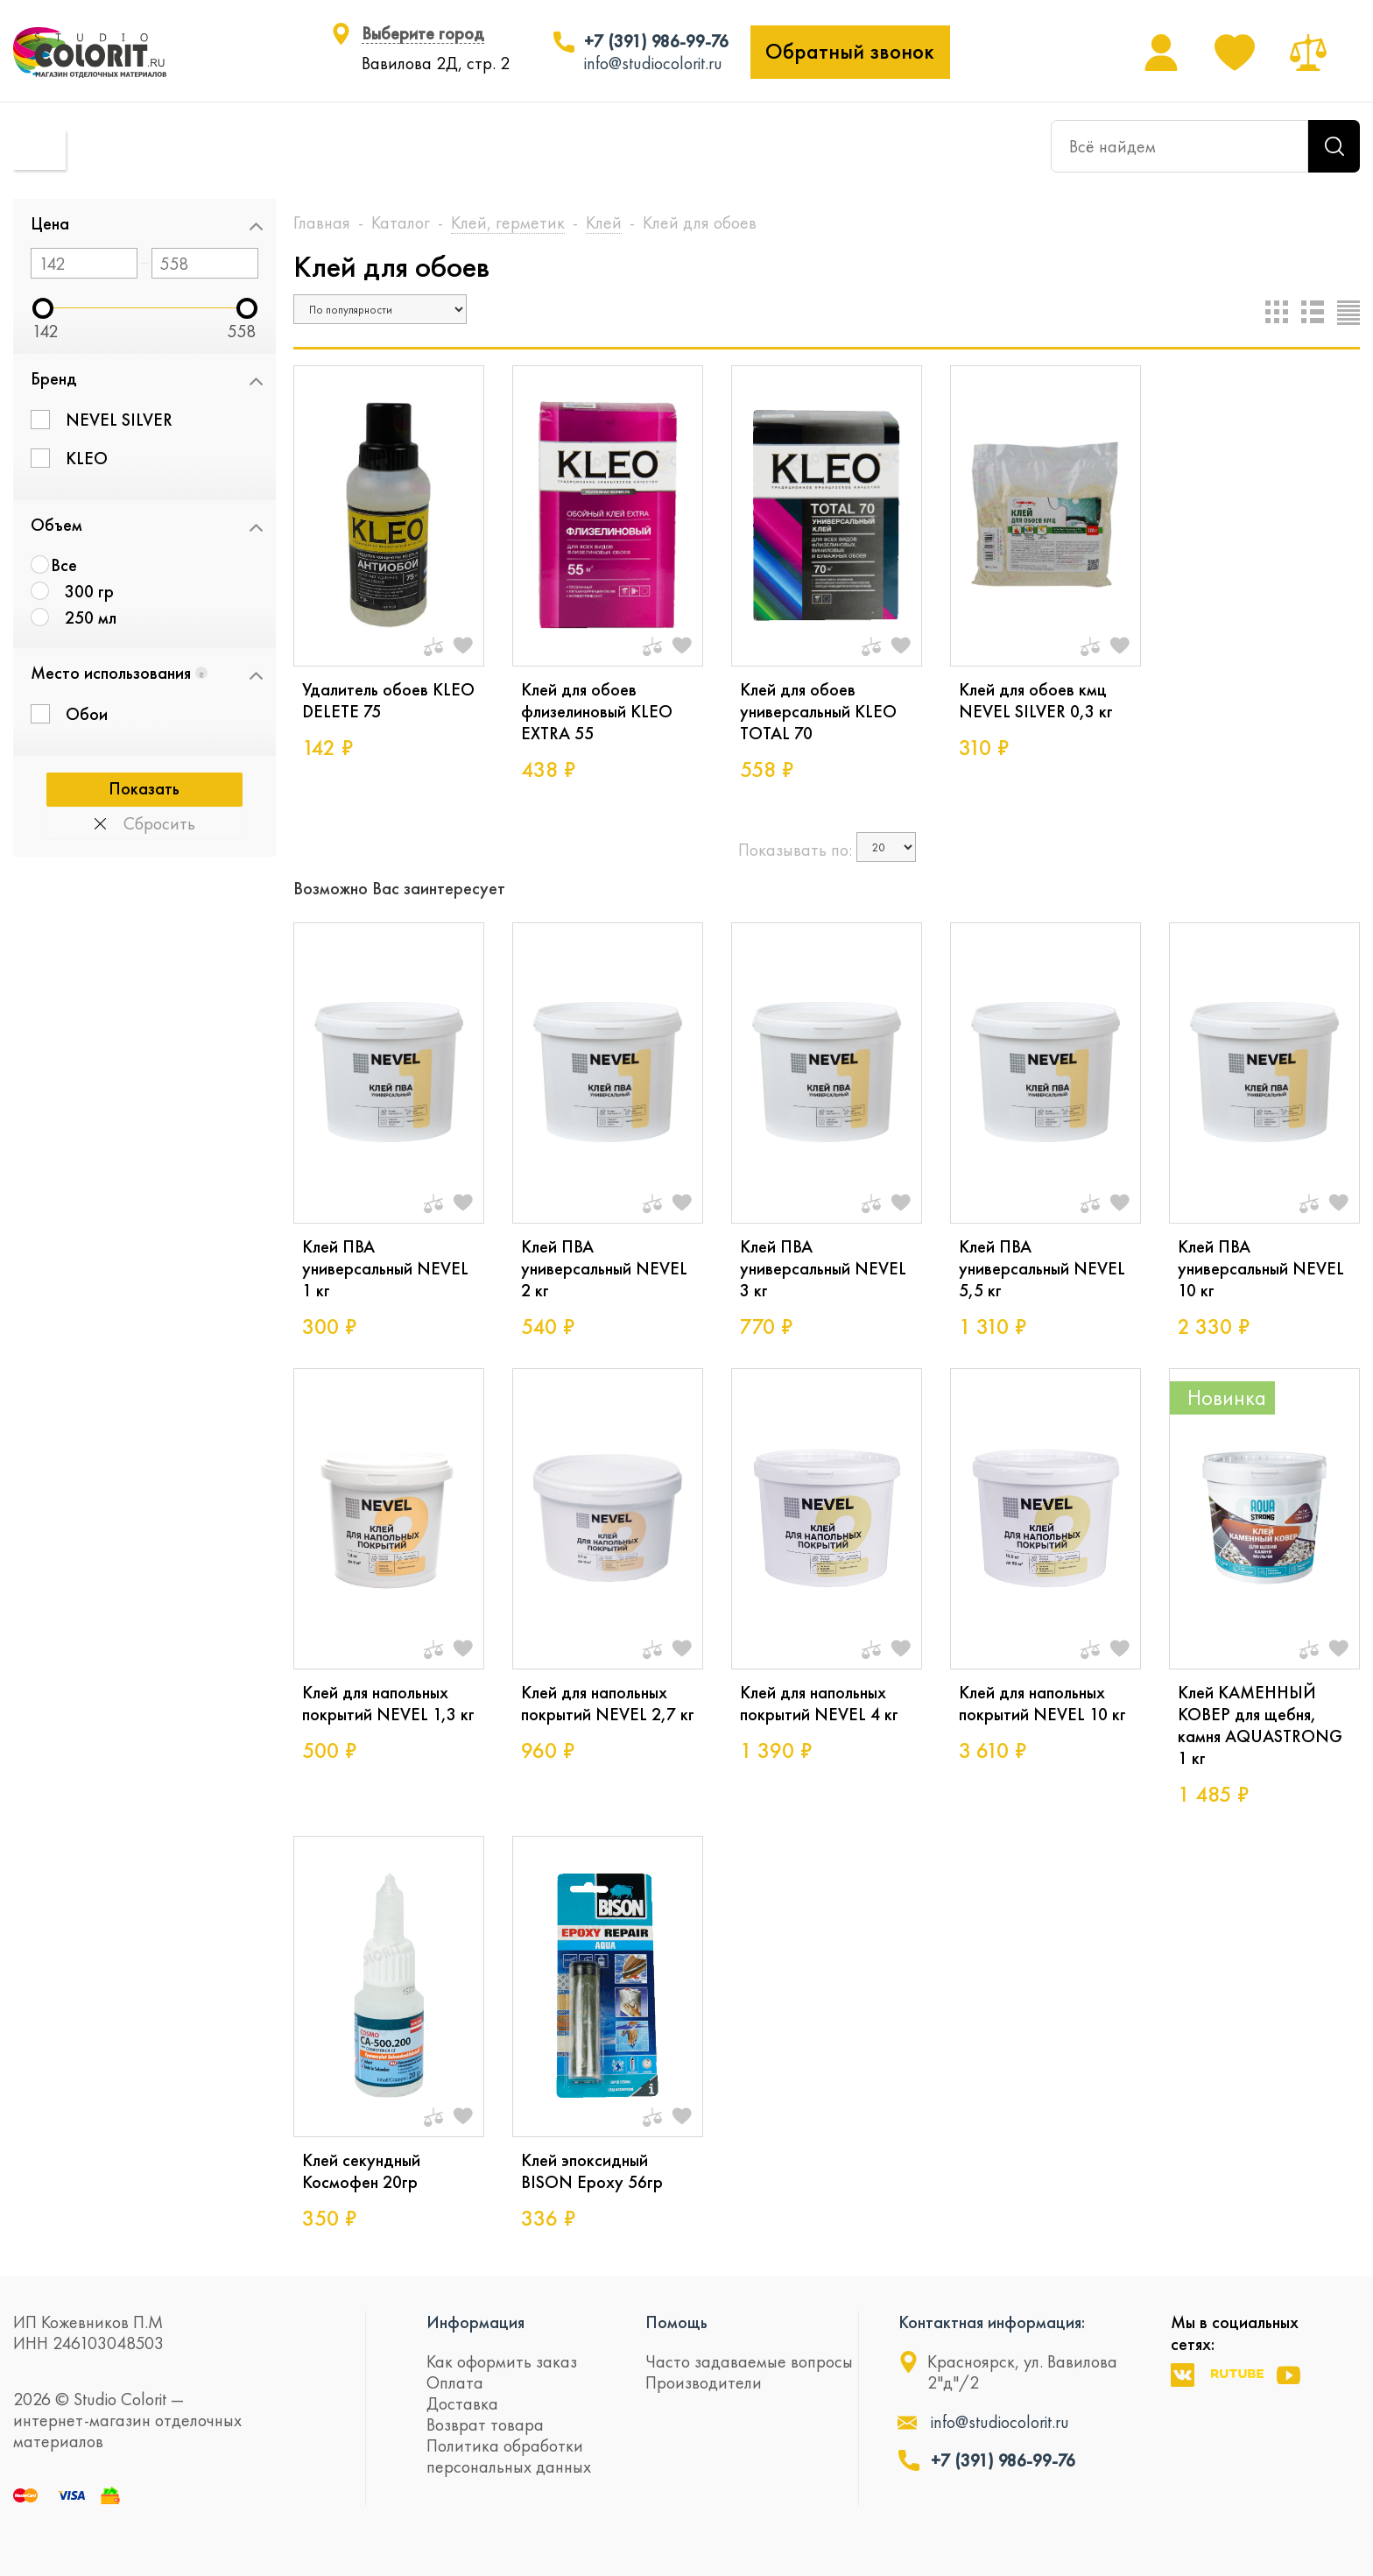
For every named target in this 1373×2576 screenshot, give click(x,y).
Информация (475, 2322)
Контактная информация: (991, 2322)
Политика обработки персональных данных (508, 2456)
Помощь (676, 2322)
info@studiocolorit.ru (653, 63)
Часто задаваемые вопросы (749, 2361)
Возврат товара (485, 2424)
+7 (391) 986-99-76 (656, 41)
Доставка (462, 2403)
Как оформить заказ (501, 2361)
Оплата (454, 2382)
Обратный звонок (849, 52)
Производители (703, 2382)
